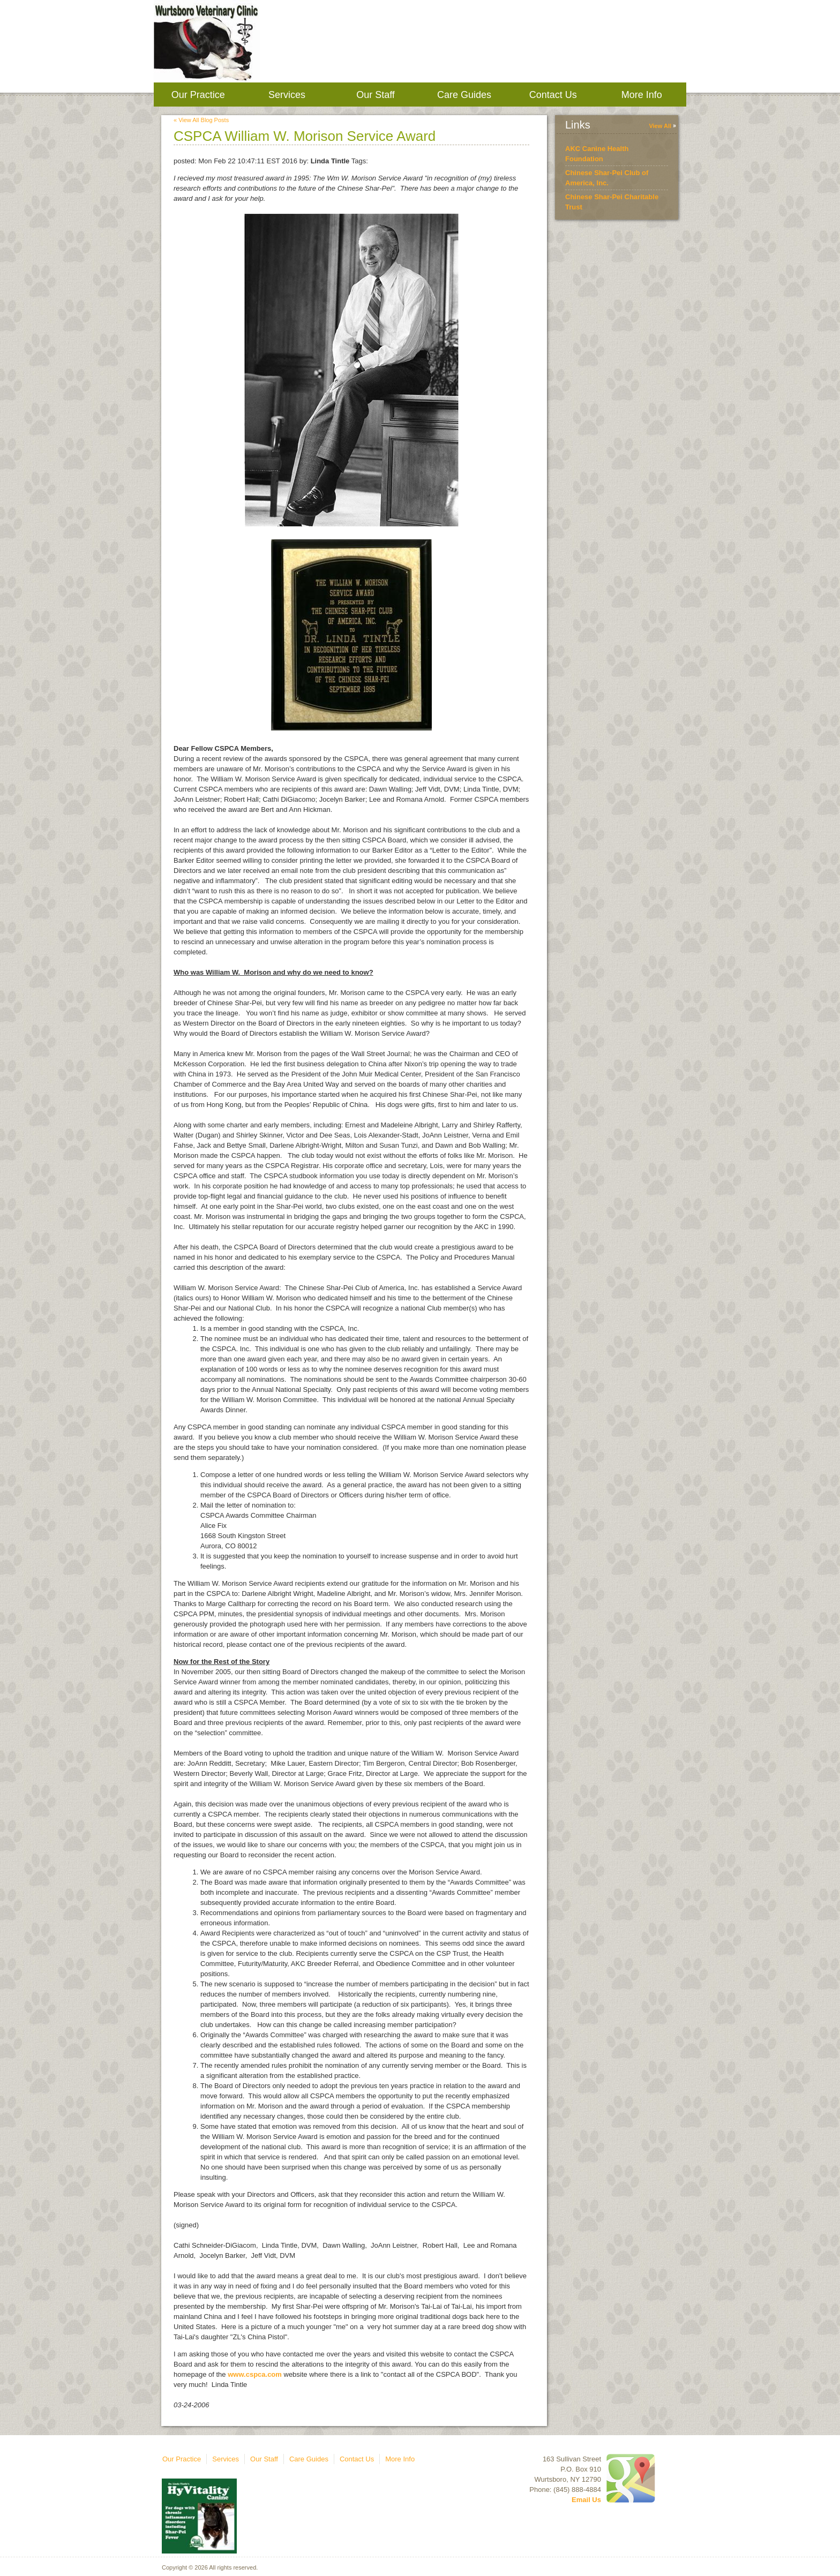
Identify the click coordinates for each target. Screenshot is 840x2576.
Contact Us (553, 94)
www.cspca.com (255, 2374)
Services (286, 94)
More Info (641, 94)
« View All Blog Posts (201, 120)
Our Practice (198, 94)
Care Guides (464, 94)
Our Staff (375, 94)
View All (660, 126)
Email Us (586, 2500)
